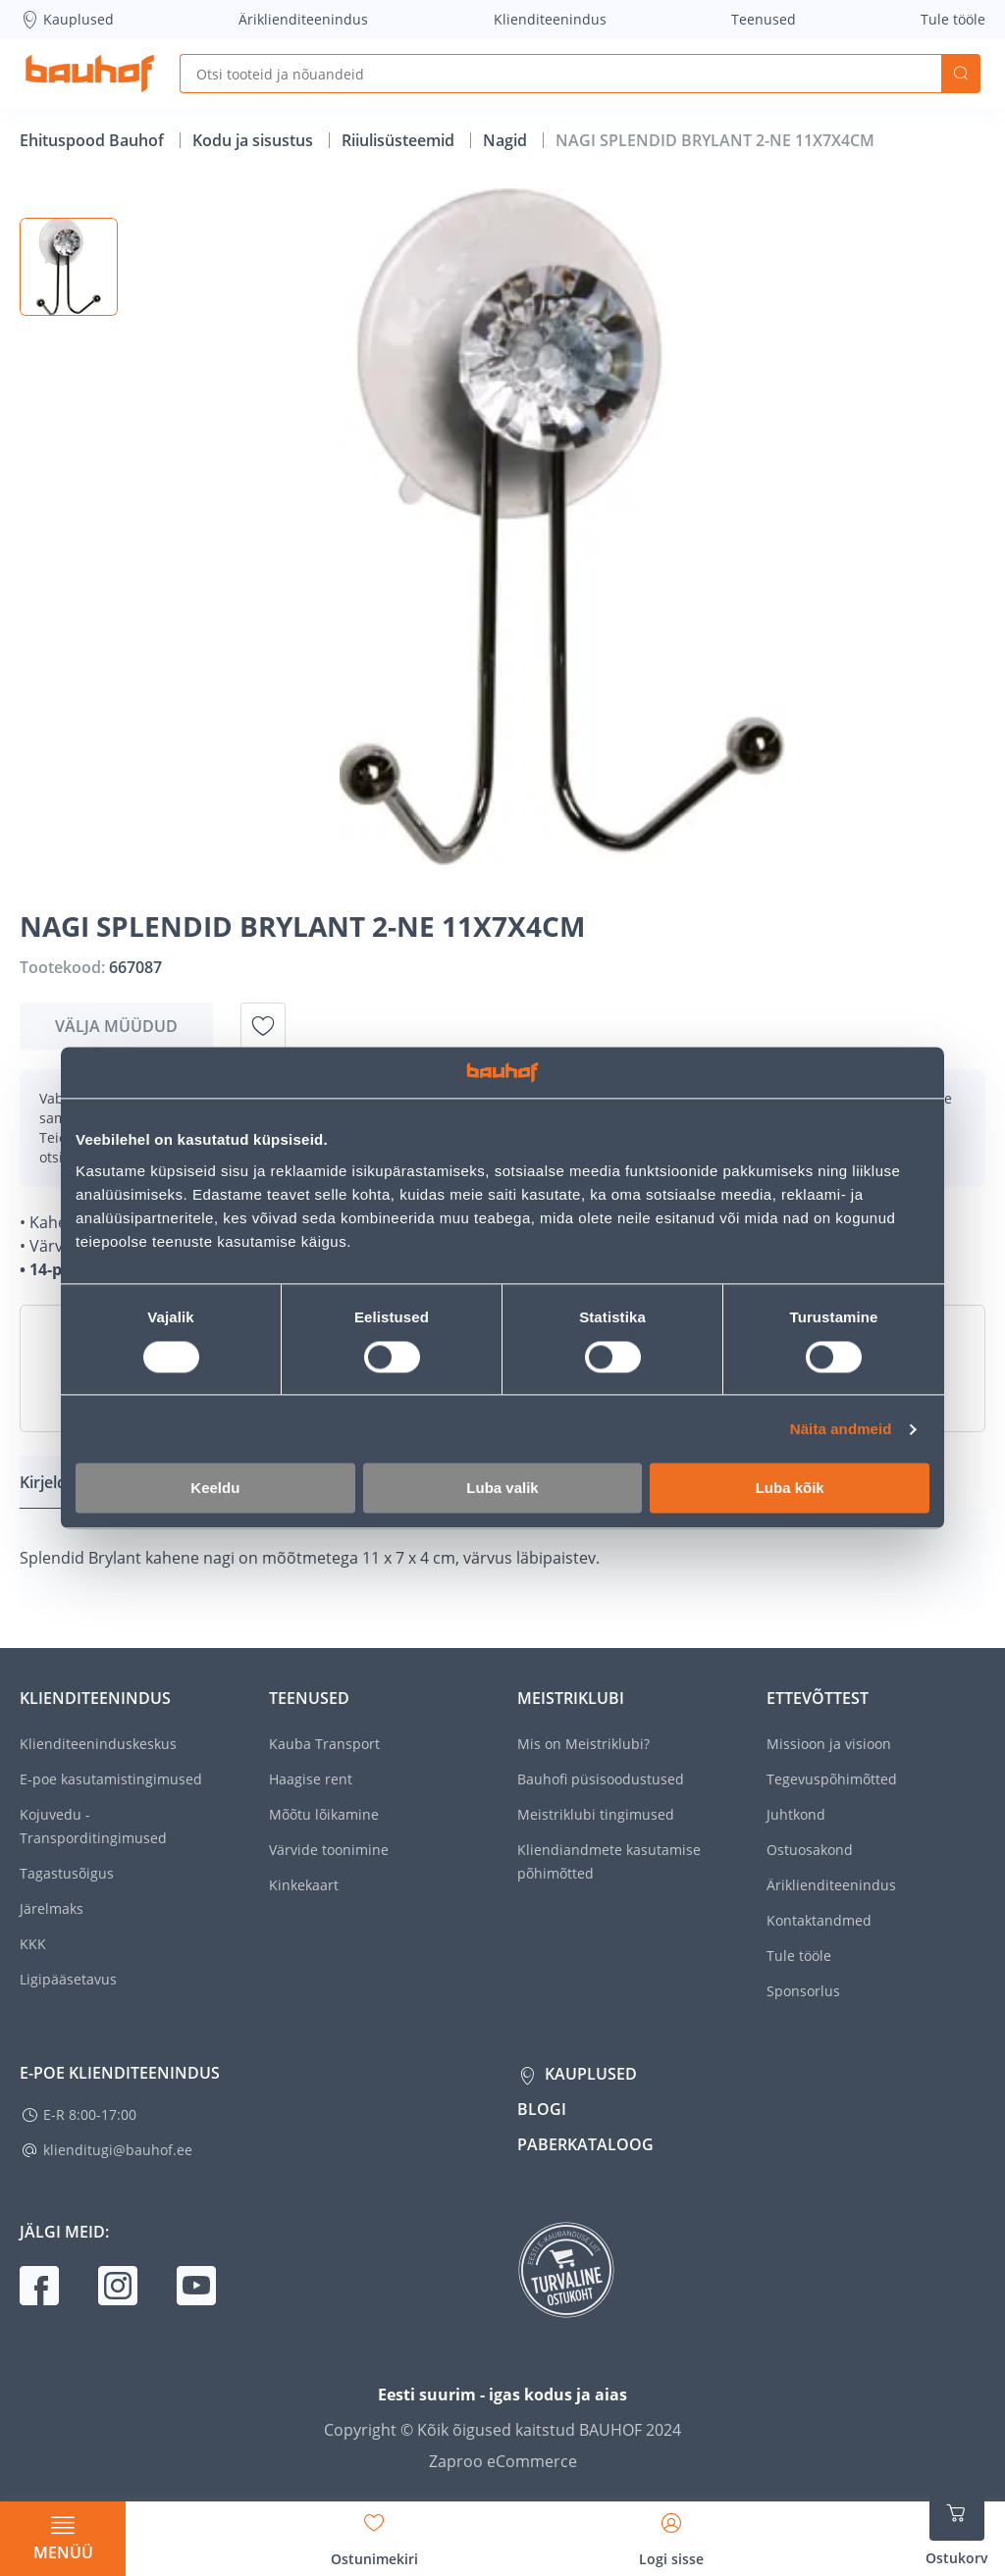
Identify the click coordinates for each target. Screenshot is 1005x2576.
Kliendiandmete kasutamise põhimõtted (609, 1861)
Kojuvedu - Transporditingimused (93, 1826)
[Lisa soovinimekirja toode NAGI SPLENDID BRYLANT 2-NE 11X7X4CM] (263, 1026)
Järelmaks (51, 1908)
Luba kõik (790, 1488)
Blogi (541, 2109)
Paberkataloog (585, 2144)
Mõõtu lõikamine (324, 1814)
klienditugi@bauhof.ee (117, 2149)
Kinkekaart (304, 1885)
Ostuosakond (810, 1849)
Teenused (763, 19)
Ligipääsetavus (68, 1979)
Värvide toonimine (329, 1849)
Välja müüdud (116, 1026)
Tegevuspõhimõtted (832, 1779)
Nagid (507, 140)
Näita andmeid (841, 1428)
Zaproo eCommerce (503, 2461)
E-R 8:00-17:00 (89, 2114)
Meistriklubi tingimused (595, 1814)
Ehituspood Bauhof (94, 140)
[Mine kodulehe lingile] (90, 73)
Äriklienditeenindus (303, 19)
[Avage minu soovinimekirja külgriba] (374, 2533)
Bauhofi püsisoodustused (600, 1779)
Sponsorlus (803, 1991)
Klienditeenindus (550, 19)
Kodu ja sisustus (254, 140)
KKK (33, 1943)
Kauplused (67, 19)
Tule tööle (953, 19)
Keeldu (214, 1488)
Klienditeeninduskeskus (98, 1743)
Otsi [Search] (961, 73)
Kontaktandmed (819, 1920)
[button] (69, 267)
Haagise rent (310, 1779)
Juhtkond (796, 1814)
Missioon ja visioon (829, 1743)
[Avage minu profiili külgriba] (671, 2533)
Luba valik (502, 1488)
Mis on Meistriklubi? (583, 1743)
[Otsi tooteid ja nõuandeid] (560, 73)
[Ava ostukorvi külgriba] (957, 2527)
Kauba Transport (324, 1743)
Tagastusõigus (67, 1873)
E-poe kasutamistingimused (111, 1779)
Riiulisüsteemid (400, 140)
